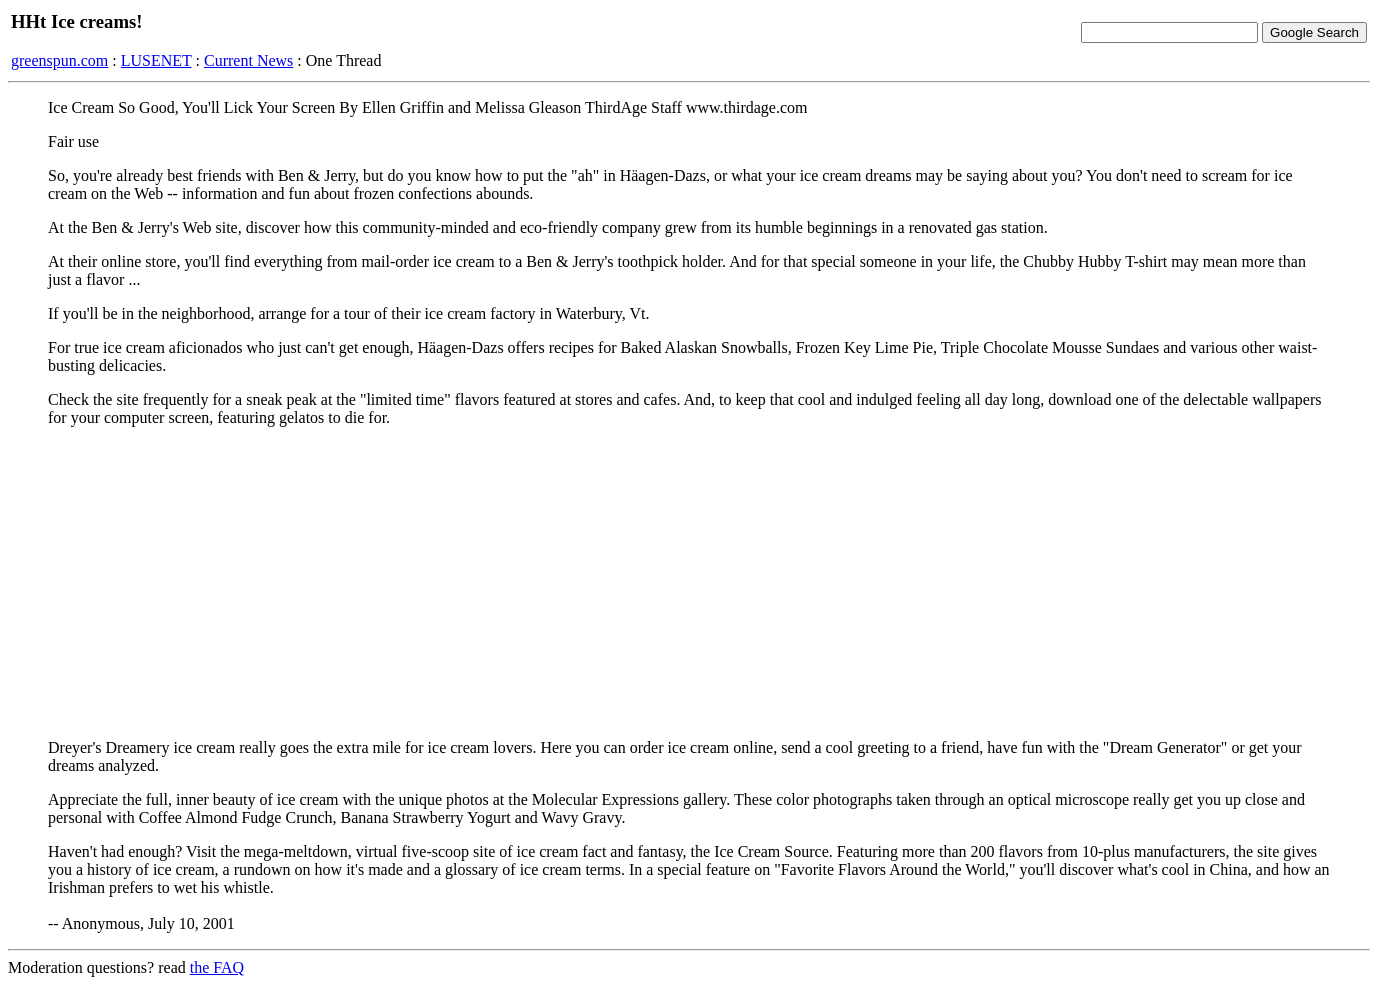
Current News (248, 60)
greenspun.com (59, 60)
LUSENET (156, 60)
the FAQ (217, 967)
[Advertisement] (689, 583)
